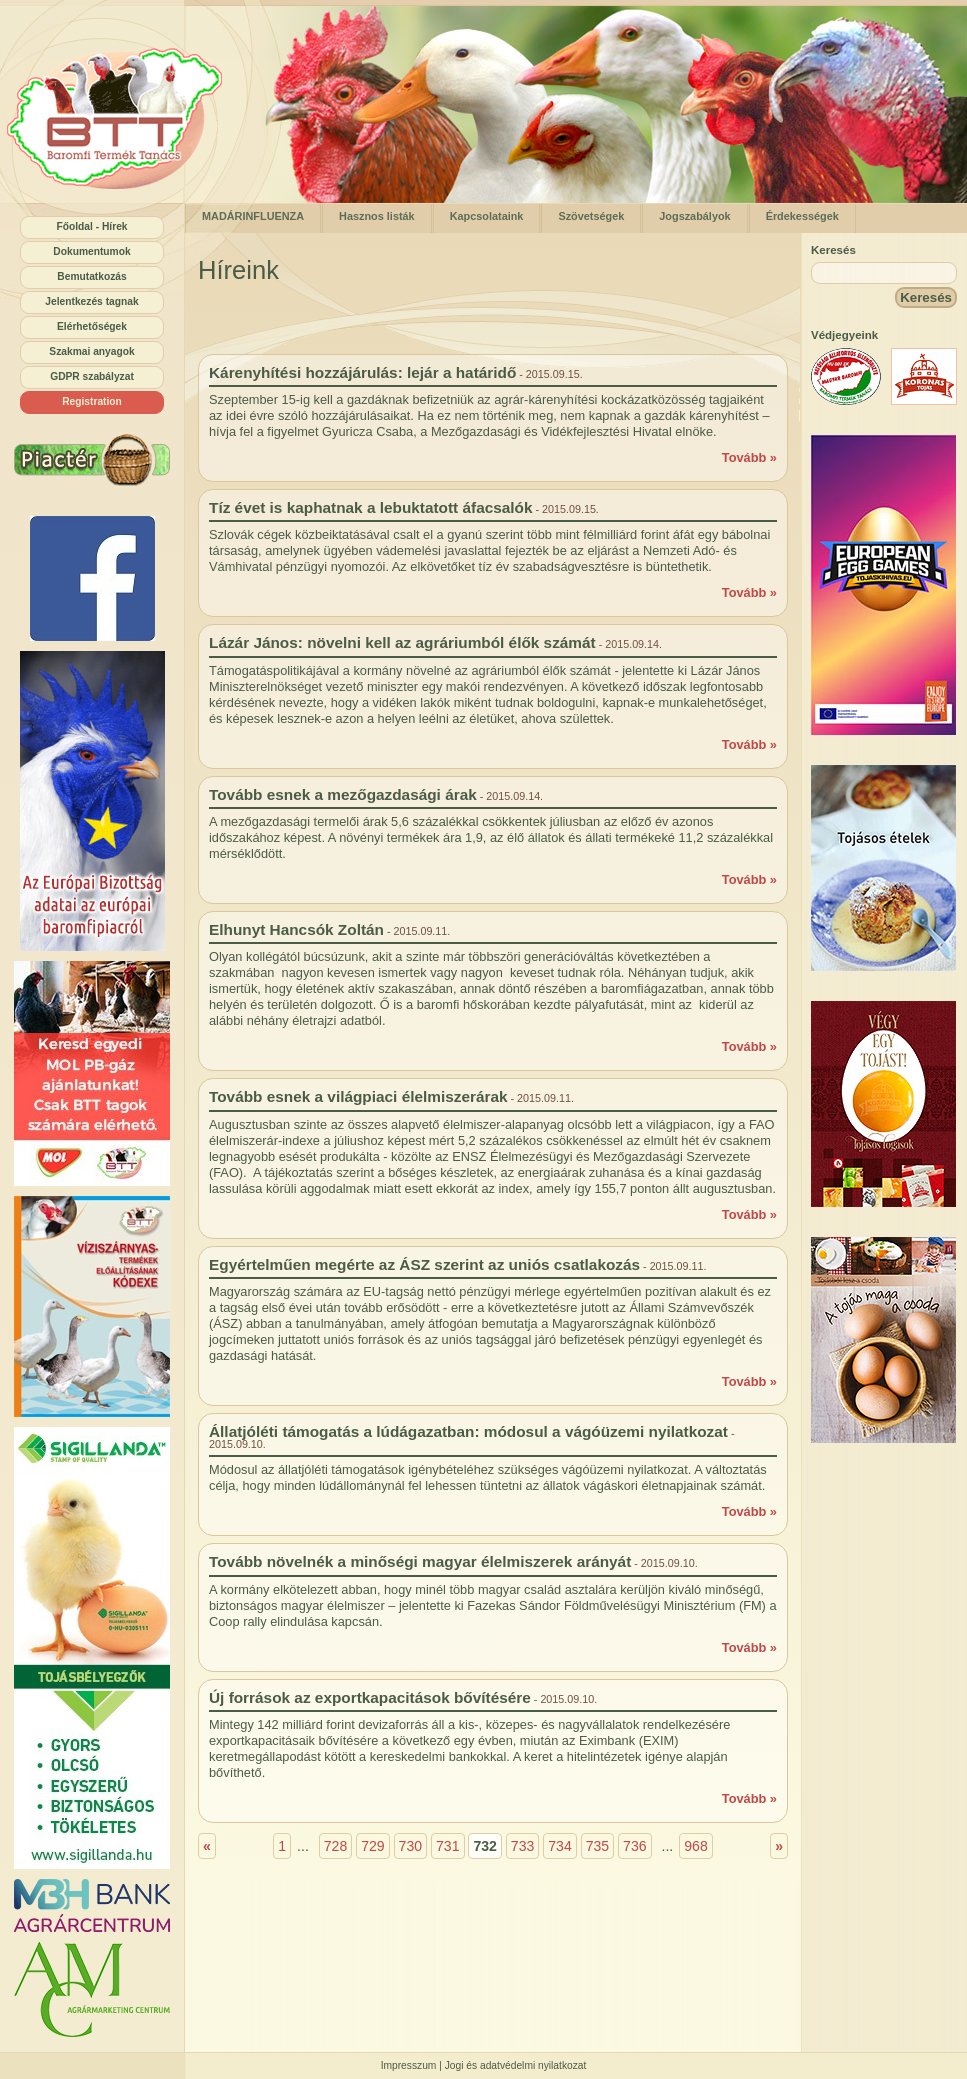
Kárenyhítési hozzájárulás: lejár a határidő (362, 372)
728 (336, 1846)
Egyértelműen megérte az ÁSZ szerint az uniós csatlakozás (424, 1264)
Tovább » (749, 457)
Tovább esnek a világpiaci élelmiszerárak (358, 1096)
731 (448, 1846)
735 (598, 1846)
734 (560, 1846)
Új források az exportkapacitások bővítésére (370, 1697)
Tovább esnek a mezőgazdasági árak (343, 794)
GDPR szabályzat (92, 376)
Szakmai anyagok (91, 351)
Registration (92, 401)
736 (635, 1846)
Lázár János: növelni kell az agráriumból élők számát (402, 642)
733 (523, 1846)
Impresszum (409, 2065)
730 (411, 1846)
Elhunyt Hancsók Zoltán (296, 929)
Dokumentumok (91, 251)
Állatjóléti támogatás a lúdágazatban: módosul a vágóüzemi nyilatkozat (468, 1431)
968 (696, 1846)
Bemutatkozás (91, 276)
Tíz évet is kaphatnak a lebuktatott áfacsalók (371, 507)
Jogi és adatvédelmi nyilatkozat (516, 2065)
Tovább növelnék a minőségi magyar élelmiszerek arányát (420, 1561)
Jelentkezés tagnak (91, 301)
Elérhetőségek (92, 326)
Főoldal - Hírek (91, 226)
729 (373, 1846)
